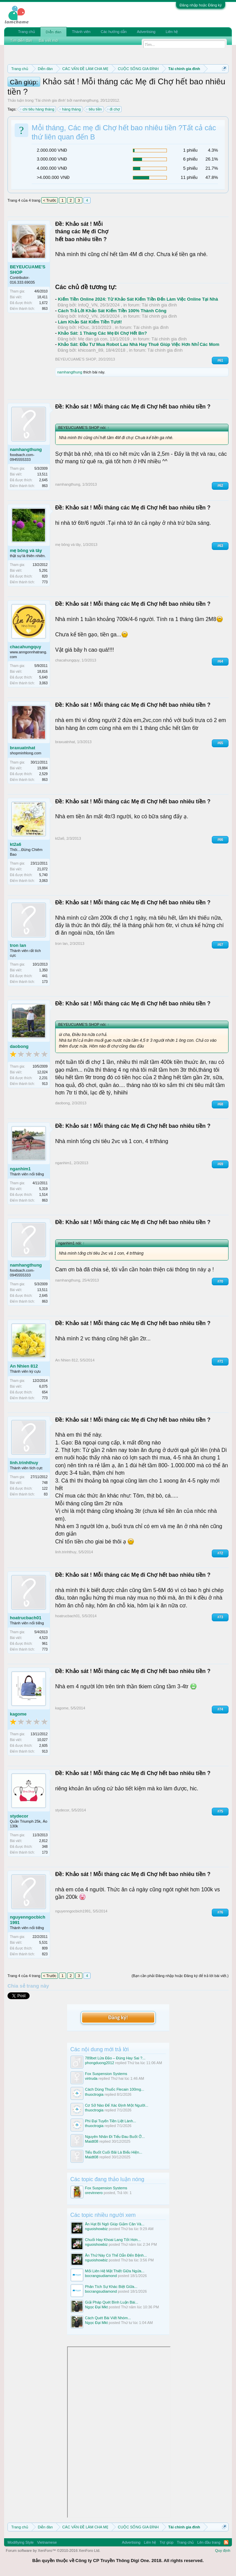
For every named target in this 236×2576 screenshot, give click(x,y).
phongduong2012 (99, 2063)
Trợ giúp (166, 2542)
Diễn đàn (53, 32)
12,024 (42, 1072)
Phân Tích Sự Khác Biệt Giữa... (111, 2287)
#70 (220, 1281)
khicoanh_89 (90, 350)
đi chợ (114, 109)
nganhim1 (20, 1168)
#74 (220, 1709)
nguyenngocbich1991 (27, 1919)
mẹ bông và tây (26, 550)
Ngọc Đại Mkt (96, 2307)
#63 (220, 546)
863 (45, 309)
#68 (220, 1104)
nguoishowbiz (96, 2229)
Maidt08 (91, 2141)
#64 (220, 661)
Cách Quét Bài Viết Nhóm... (108, 2318)
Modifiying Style (20, 2542)
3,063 (43, 683)
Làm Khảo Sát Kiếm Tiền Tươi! (90, 321)
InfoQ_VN (87, 304)
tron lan (18, 945)
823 (45, 1954)
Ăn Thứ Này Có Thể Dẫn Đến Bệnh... (116, 2255)
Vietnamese (47, 2542)
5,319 (43, 1189)
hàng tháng (70, 109)
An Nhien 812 (24, 1366)
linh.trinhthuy (24, 1462)
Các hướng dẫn (114, 32)
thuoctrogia (94, 2094)
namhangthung (85, 100)
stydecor (19, 1816)
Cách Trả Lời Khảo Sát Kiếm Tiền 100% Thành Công (112, 310)
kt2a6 (15, 844)
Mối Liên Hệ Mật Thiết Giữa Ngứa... (115, 2271)
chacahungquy (25, 646)
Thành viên (81, 32)
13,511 (42, 474)
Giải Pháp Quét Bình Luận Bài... (111, 2302)
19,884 (42, 768)
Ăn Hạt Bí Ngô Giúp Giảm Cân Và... (115, 2224)
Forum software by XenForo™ (53, 2550)
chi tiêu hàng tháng (37, 109)
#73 (220, 1617)
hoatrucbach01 (25, 1617)
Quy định (222, 2550)
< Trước (49, 200)
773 (45, 582)
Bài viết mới (49, 40)
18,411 (42, 297)
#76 (220, 1912)
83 (46, 1494)
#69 (220, 1164)
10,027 (42, 1740)
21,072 (42, 869)
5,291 (43, 570)
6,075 (43, 1386)
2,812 (43, 1841)
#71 (220, 1361)
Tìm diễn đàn (21, 40)
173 (45, 982)
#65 (220, 743)
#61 (220, 360)
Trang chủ (26, 32)
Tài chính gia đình (50, 100)
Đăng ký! (118, 2017)
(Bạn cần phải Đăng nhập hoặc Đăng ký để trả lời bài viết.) (180, 1976)
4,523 (43, 1638)
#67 (220, 945)
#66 (220, 839)
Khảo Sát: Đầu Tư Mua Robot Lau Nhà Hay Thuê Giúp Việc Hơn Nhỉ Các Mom (138, 344)
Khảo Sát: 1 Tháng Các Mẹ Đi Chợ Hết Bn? (102, 333)
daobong (19, 1046)
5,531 (43, 1942)
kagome (18, 1714)
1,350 (43, 970)
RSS (226, 2542)
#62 (220, 485)
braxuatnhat (22, 747)
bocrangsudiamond (101, 2276)
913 (45, 1084)
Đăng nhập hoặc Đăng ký (200, 5)
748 (45, 1483)
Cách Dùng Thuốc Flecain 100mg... (114, 2089)
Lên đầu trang (208, 2542)
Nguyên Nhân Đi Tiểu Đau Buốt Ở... (115, 2137)
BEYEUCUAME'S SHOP (27, 269)
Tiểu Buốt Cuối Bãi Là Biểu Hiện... (113, 2152)
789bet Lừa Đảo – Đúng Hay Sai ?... (115, 2058)
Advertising (146, 32)
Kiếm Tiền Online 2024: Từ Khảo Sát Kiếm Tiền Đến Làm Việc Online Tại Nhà (138, 299)
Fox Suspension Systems (106, 2074)
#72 (220, 1553)
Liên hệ (172, 32)
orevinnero (94, 2193)
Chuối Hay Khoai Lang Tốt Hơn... (113, 2240)
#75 (220, 1811)
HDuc (83, 327)
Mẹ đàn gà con (92, 338)
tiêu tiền (93, 109)
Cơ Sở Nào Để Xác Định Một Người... (116, 2105)
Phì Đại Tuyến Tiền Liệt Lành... (110, 2121)
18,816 (42, 671)
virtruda (91, 2078)
